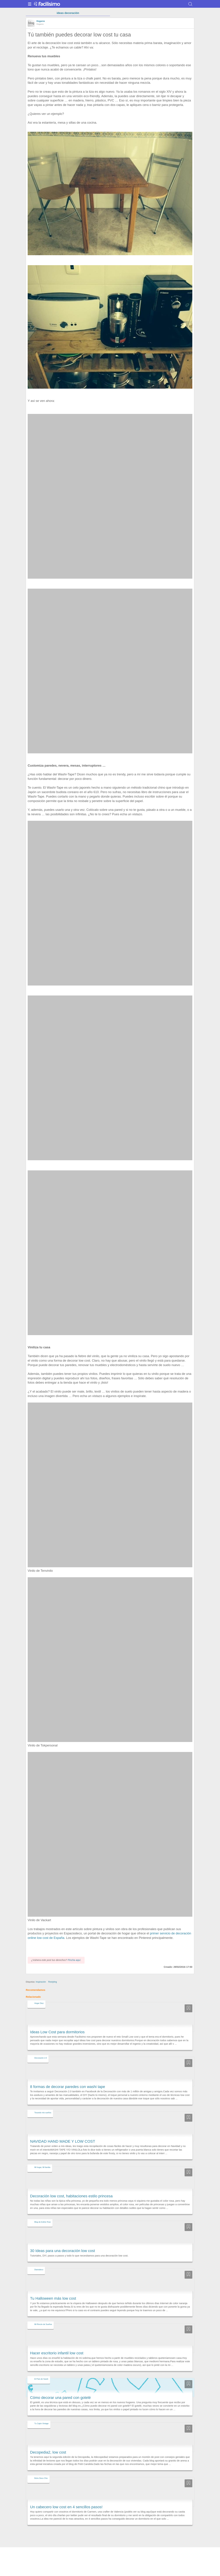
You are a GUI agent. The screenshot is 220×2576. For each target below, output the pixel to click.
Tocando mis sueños (42, 2106)
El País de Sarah (41, 2373)
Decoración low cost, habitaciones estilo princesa (72, 2190)
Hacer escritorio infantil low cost (56, 2347)
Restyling (52, 1976)
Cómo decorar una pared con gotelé (60, 2391)
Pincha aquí (74, 1953)
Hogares (40, 21)
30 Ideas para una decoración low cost (62, 2244)
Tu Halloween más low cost (53, 2292)
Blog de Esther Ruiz (42, 2216)
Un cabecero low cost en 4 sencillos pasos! (66, 2500)
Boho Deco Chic (41, 2472)
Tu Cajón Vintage (41, 2417)
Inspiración (41, 1976)
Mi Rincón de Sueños (43, 2318)
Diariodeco (38, 2263)
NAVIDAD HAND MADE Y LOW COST (62, 2135)
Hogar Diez (39, 1997)
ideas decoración (68, 13)
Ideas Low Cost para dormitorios (57, 2025)
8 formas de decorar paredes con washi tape (67, 2080)
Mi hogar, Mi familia (42, 2161)
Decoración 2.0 (40, 2051)
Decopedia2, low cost (48, 2446)
